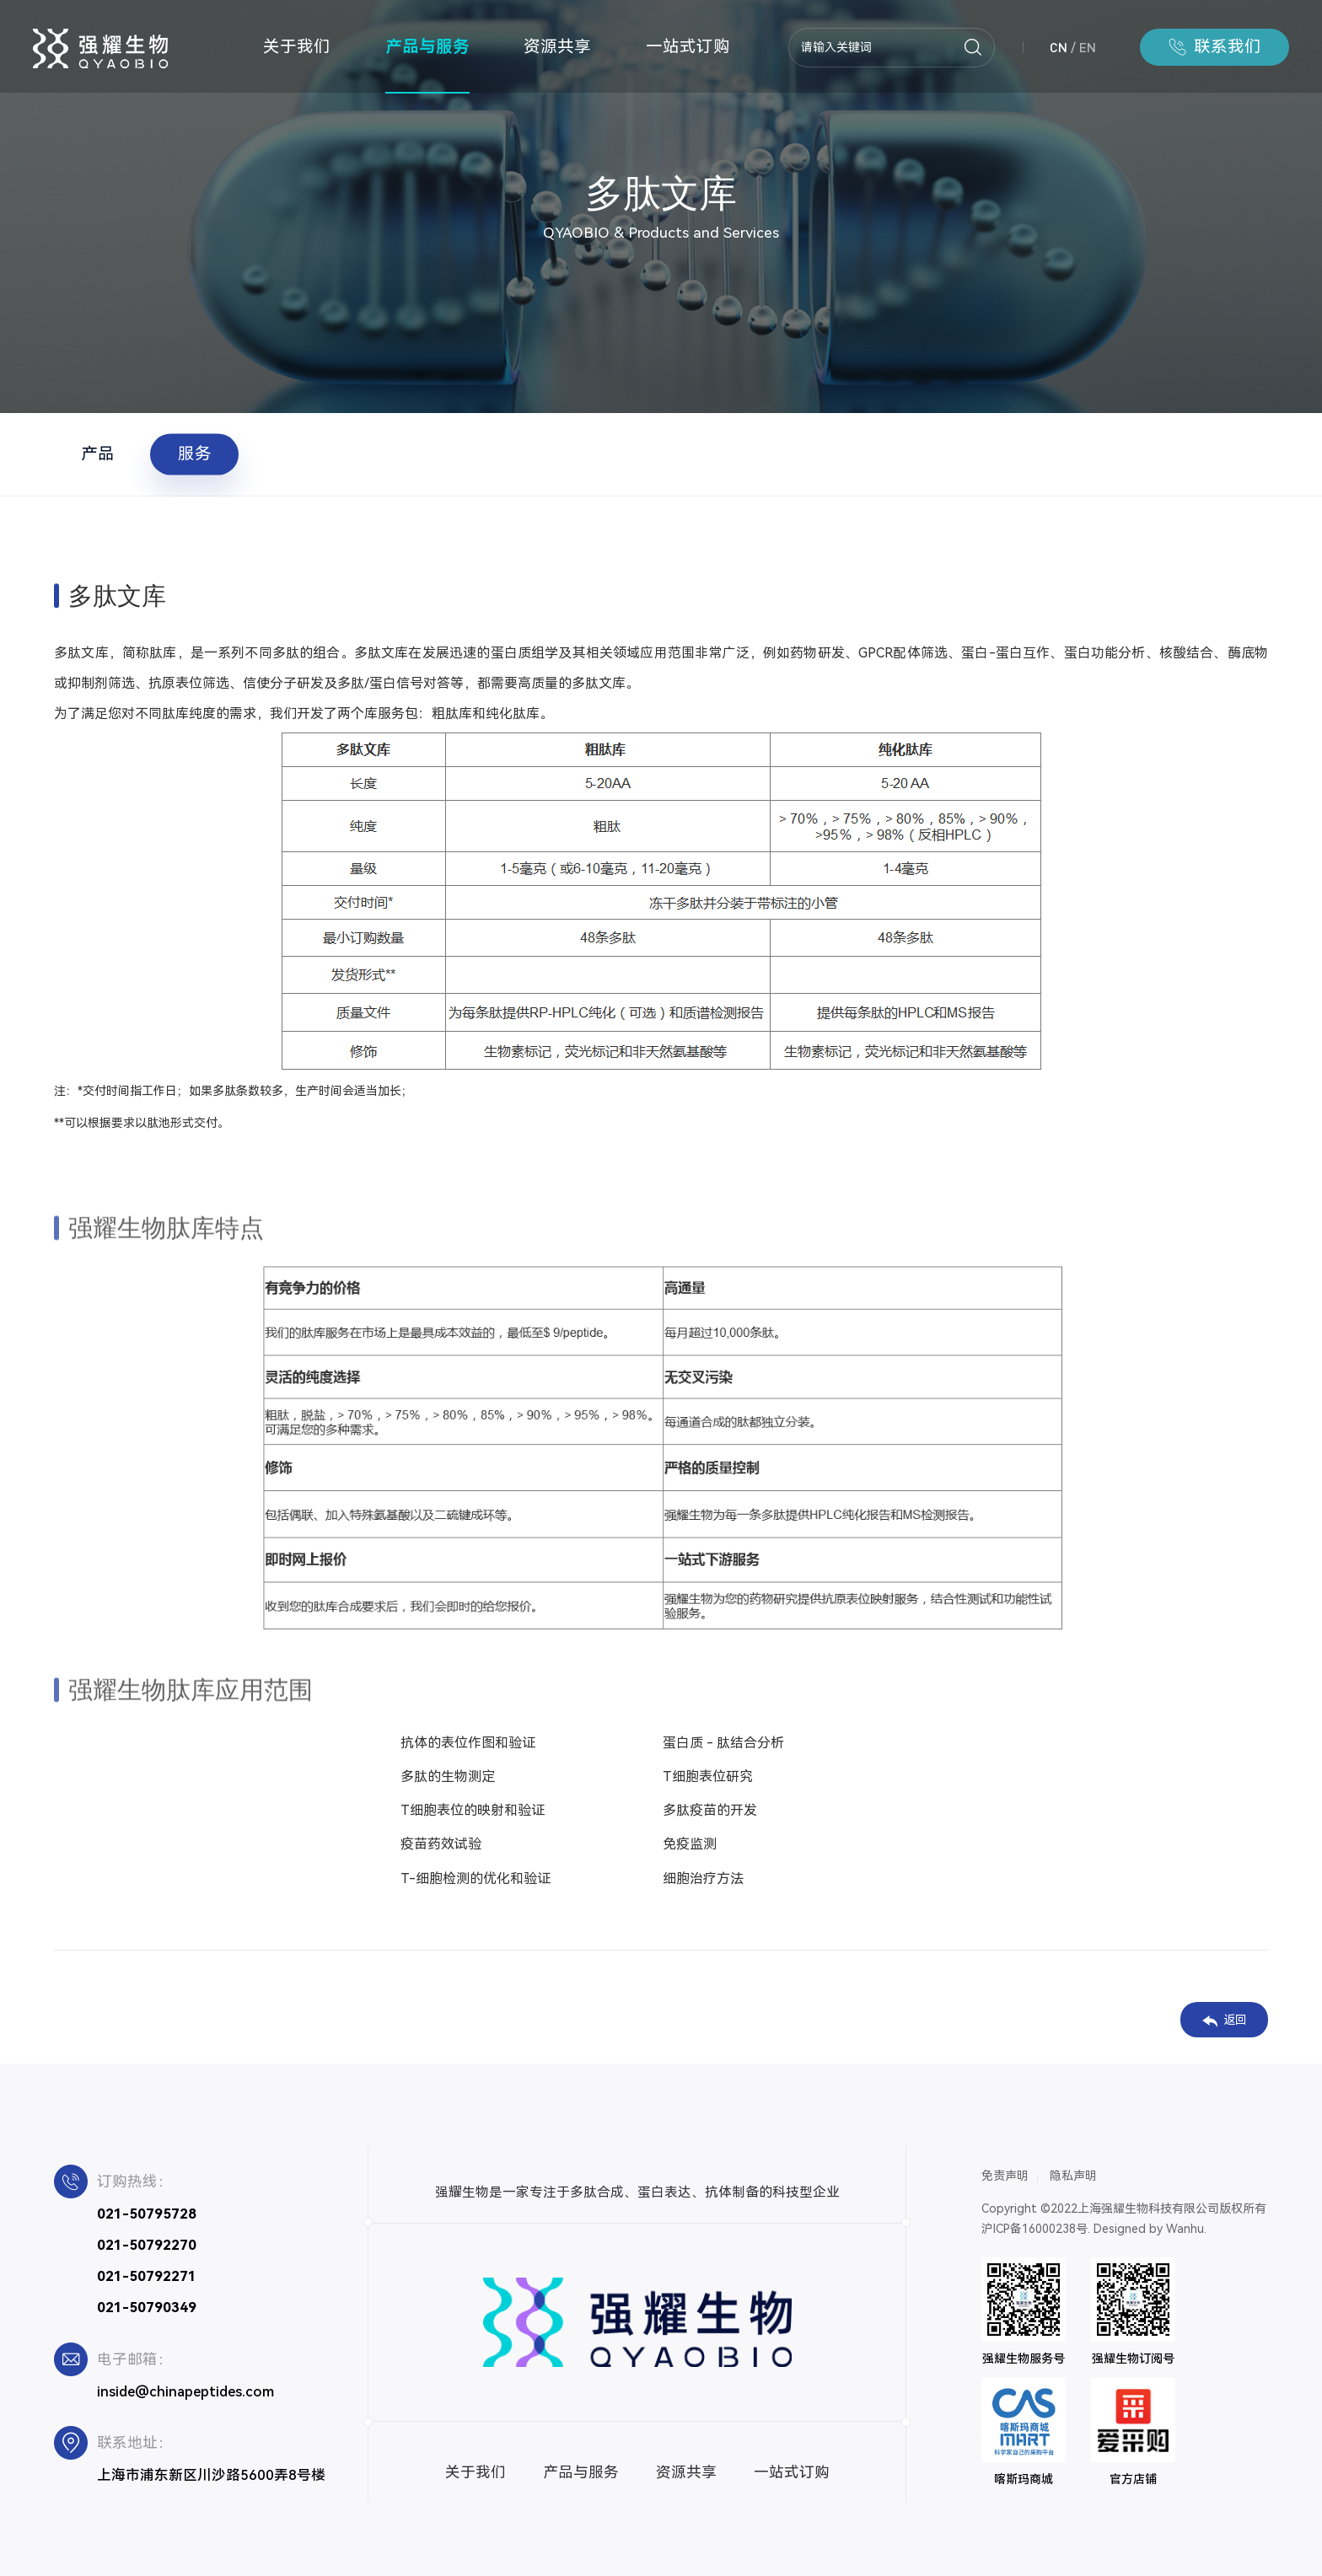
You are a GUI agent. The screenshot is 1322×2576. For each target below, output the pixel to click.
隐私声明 (1073, 2175)
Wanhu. (1186, 2228)
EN (1087, 47)
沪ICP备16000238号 (1034, 2228)
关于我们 (296, 46)
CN (1058, 47)
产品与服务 (427, 46)
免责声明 (1005, 2175)
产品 (98, 454)
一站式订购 (688, 46)
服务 (195, 454)
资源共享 (557, 46)
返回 (1224, 2020)
